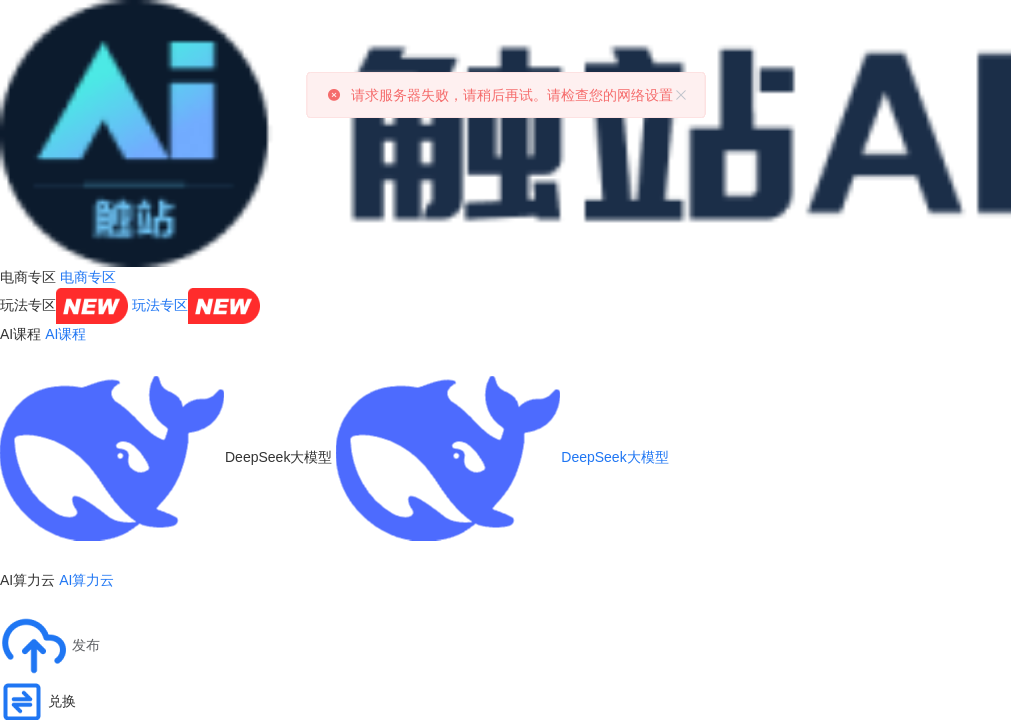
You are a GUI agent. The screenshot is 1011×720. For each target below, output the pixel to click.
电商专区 (88, 277)
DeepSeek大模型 (502, 457)
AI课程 (65, 334)
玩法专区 (196, 305)
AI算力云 (86, 580)
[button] (50, 646)
